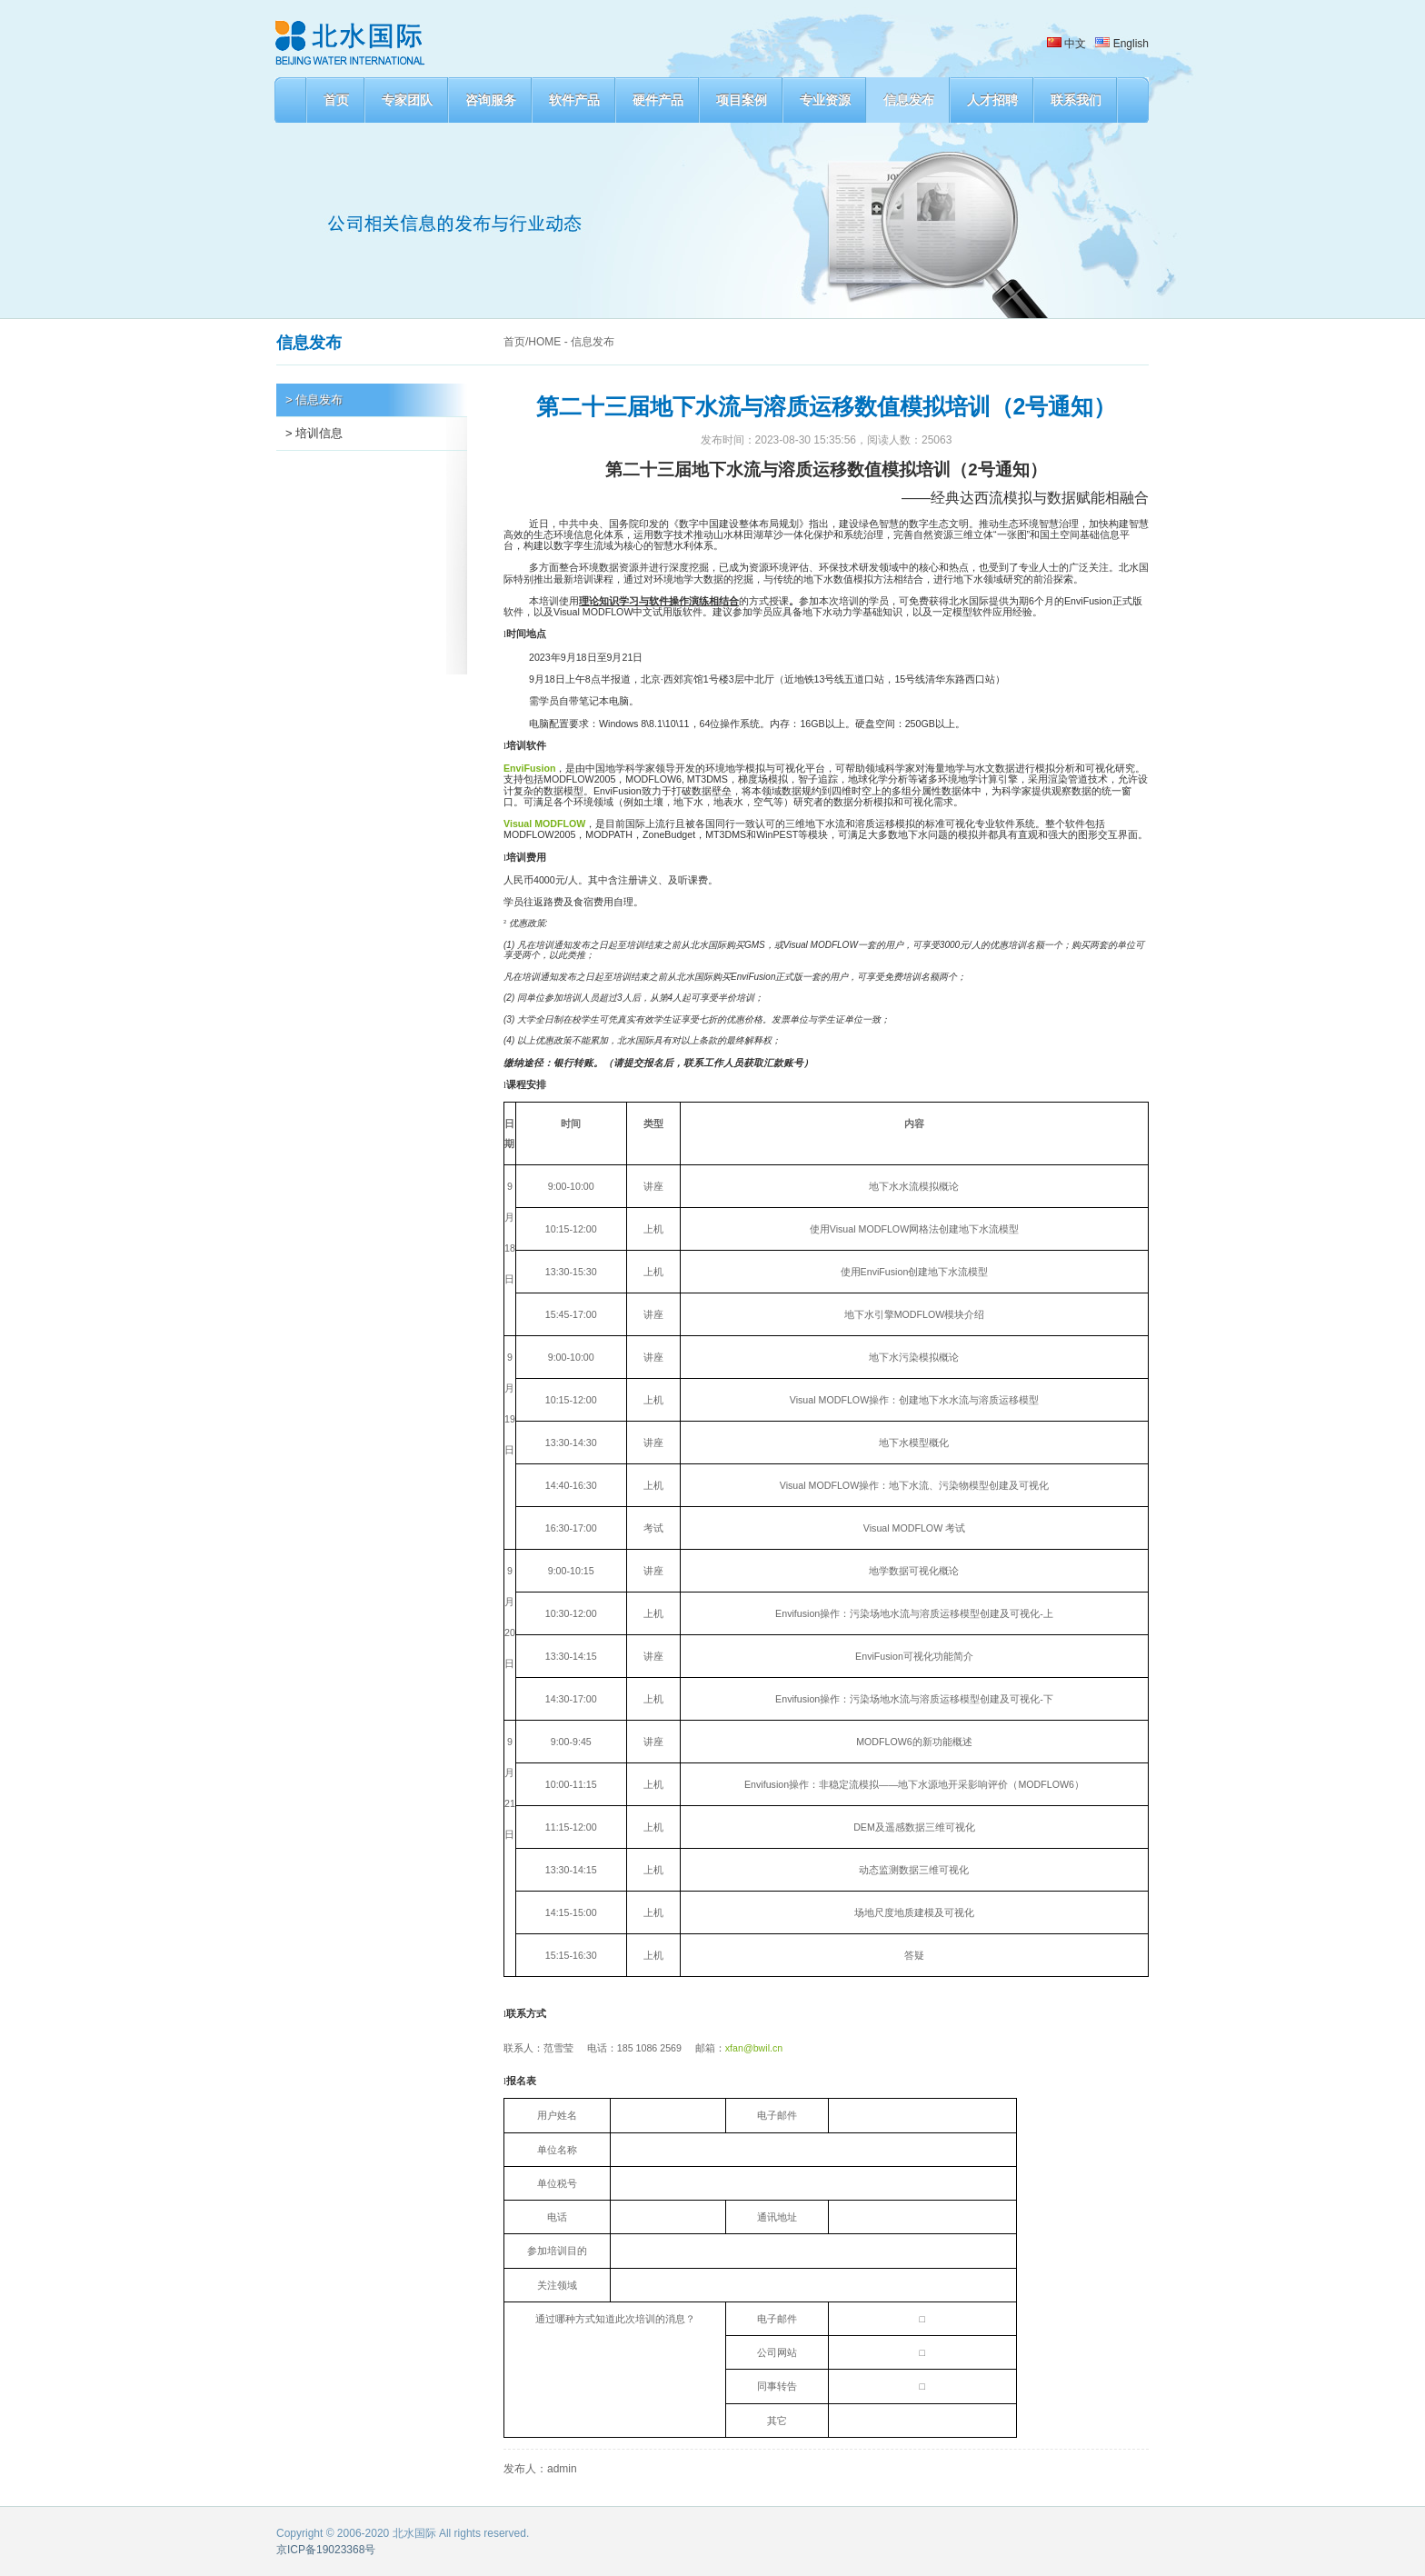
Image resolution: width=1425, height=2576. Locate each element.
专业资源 (825, 100)
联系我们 (1076, 100)
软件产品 (574, 100)
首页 (336, 100)
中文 (1066, 43)
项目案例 (741, 100)
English (1122, 43)
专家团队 (407, 100)
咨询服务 (490, 100)
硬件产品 (658, 100)
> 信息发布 (314, 399)
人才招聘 (992, 100)
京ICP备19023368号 (325, 2549)
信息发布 (908, 100)
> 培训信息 (314, 433)
